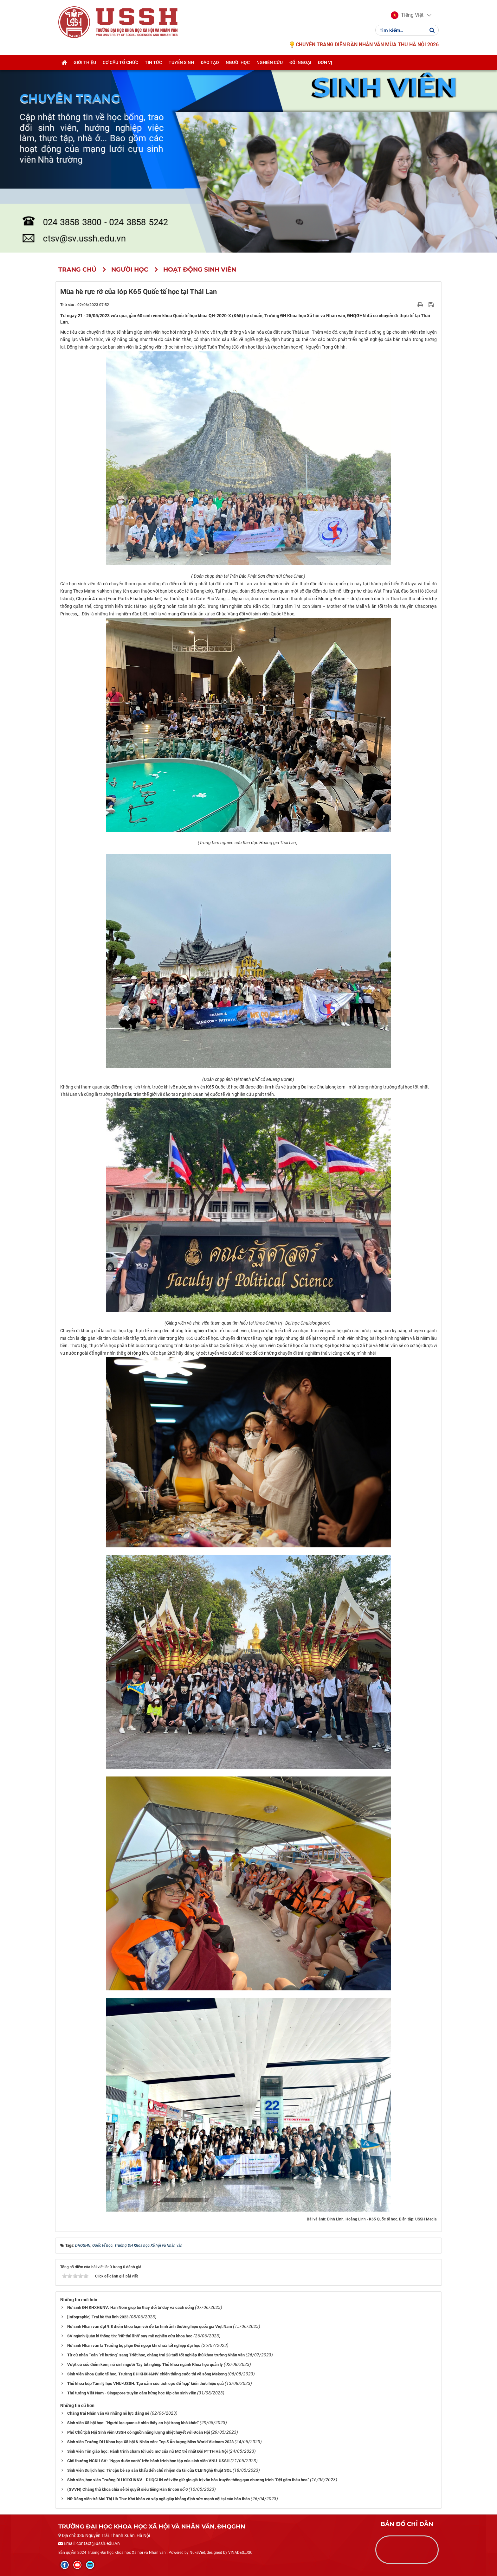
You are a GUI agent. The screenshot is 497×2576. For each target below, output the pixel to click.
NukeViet (197, 2552)
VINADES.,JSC (240, 2552)
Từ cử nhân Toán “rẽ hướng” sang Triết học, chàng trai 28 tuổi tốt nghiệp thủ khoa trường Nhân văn (156, 2355)
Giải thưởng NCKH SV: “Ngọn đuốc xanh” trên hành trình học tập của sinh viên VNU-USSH (148, 2460)
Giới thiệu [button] (85, 62)
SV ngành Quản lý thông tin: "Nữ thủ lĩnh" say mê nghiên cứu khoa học (129, 2336)
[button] (407, 15)
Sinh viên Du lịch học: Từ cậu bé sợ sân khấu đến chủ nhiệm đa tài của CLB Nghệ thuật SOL (149, 2470)
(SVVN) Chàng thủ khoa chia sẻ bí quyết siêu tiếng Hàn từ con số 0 (127, 2489)
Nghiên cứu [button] (269, 62)
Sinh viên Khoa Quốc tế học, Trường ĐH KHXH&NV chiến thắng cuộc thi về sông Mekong (147, 2374)
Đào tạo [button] (210, 62)
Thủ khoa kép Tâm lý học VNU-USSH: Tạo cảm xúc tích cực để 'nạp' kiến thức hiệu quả (145, 2383)
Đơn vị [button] (325, 62)
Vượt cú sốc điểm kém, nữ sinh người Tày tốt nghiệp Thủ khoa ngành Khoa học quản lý (145, 2364)
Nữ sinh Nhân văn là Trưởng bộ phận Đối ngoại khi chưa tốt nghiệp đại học (133, 2345)
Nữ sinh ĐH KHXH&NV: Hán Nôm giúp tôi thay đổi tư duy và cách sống (130, 2307)
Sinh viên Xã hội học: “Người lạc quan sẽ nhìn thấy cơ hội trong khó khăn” (133, 2422)
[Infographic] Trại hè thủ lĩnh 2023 (97, 2317)
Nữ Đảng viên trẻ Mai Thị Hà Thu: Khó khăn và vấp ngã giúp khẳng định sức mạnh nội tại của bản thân (158, 2498)
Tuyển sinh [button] (181, 62)
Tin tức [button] (153, 62)
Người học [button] (238, 62)
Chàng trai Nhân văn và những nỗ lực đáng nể (108, 2413)
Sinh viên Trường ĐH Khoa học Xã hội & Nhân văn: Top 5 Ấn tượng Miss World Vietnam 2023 (150, 2441)
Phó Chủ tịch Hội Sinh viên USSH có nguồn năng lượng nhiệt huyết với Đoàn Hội (138, 2432)
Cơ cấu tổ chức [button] (120, 62)
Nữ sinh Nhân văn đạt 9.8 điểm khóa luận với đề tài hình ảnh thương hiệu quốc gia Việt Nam (149, 2326)
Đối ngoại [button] (300, 62)
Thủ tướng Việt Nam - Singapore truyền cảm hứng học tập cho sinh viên (131, 2393)
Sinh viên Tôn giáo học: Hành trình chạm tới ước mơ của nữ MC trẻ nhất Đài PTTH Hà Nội (147, 2451)
